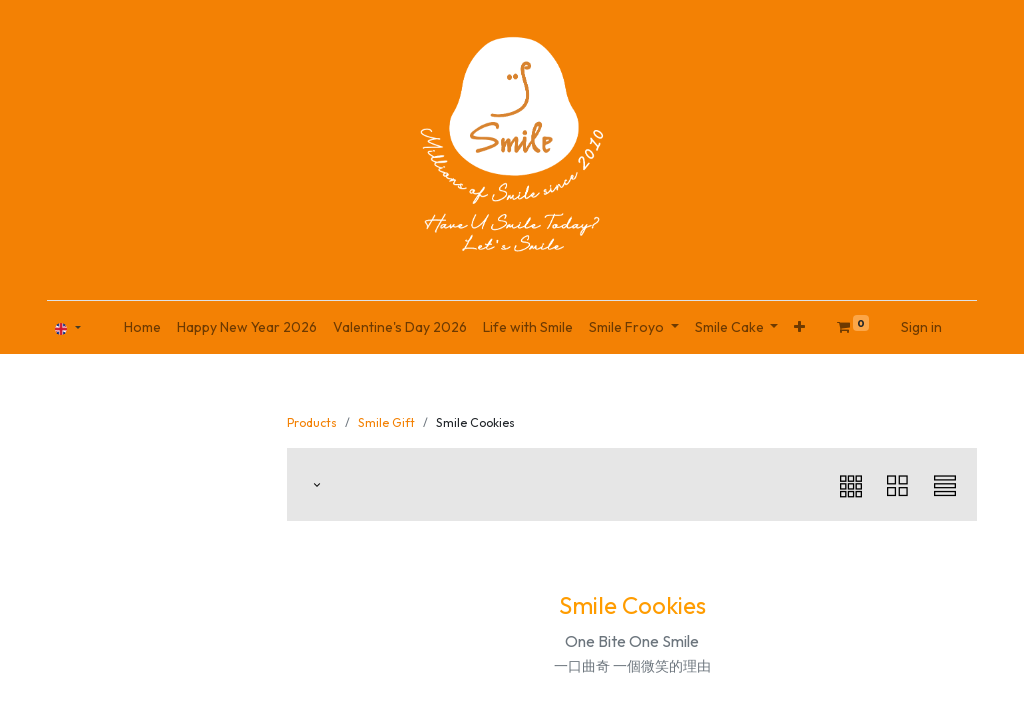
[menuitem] (142, 327)
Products (312, 422)
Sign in (921, 327)
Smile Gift (386, 422)
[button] (799, 327)
